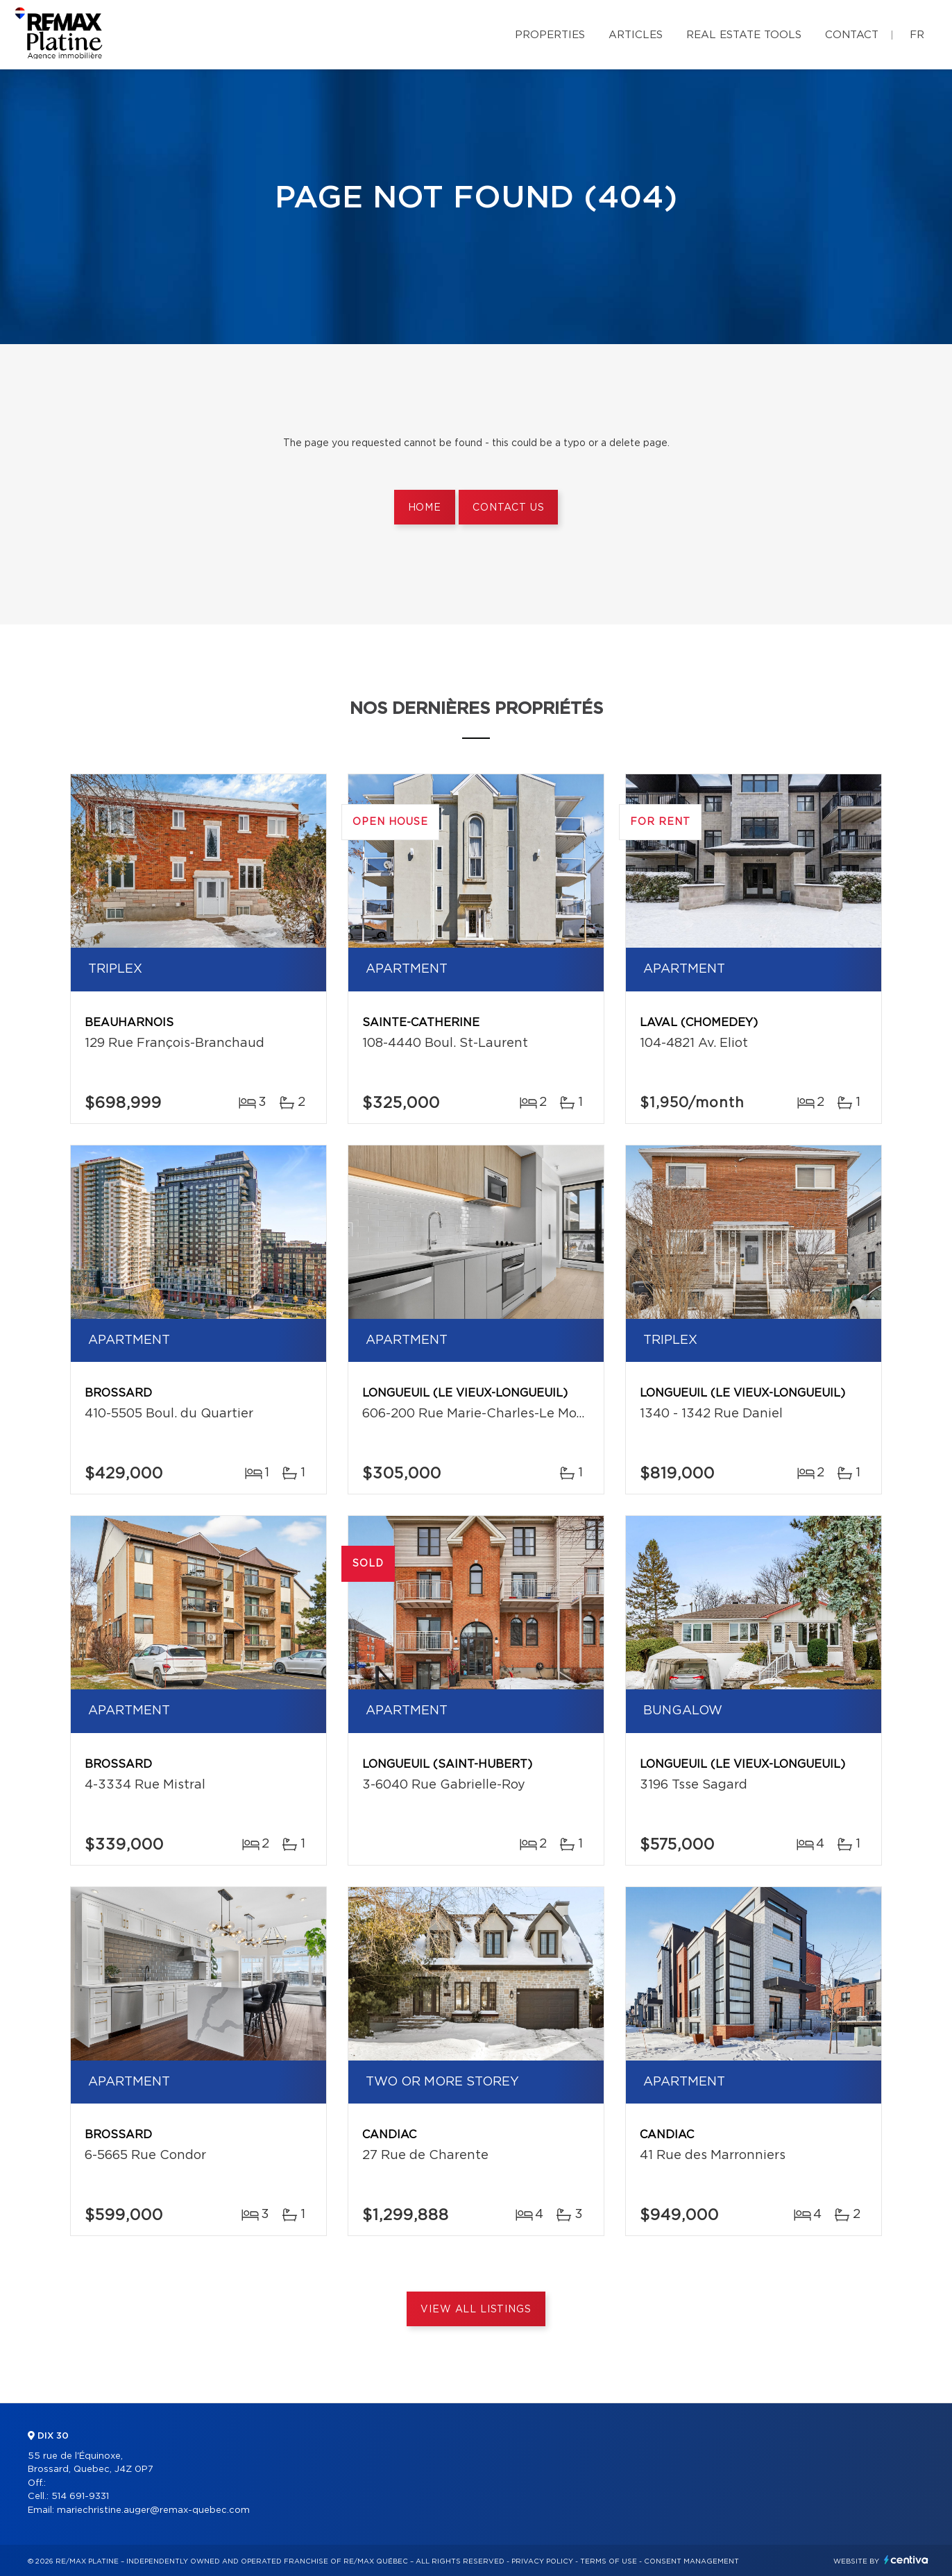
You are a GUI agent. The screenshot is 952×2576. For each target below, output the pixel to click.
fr (917, 35)
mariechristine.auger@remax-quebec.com (153, 2510)
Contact (851, 35)
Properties (550, 35)
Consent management (691, 2561)
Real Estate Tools (743, 35)
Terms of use (608, 2561)
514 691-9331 (80, 2496)
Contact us (508, 508)
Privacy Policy (542, 2561)
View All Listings (475, 2309)
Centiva (906, 2559)
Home (424, 508)
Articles (636, 35)
